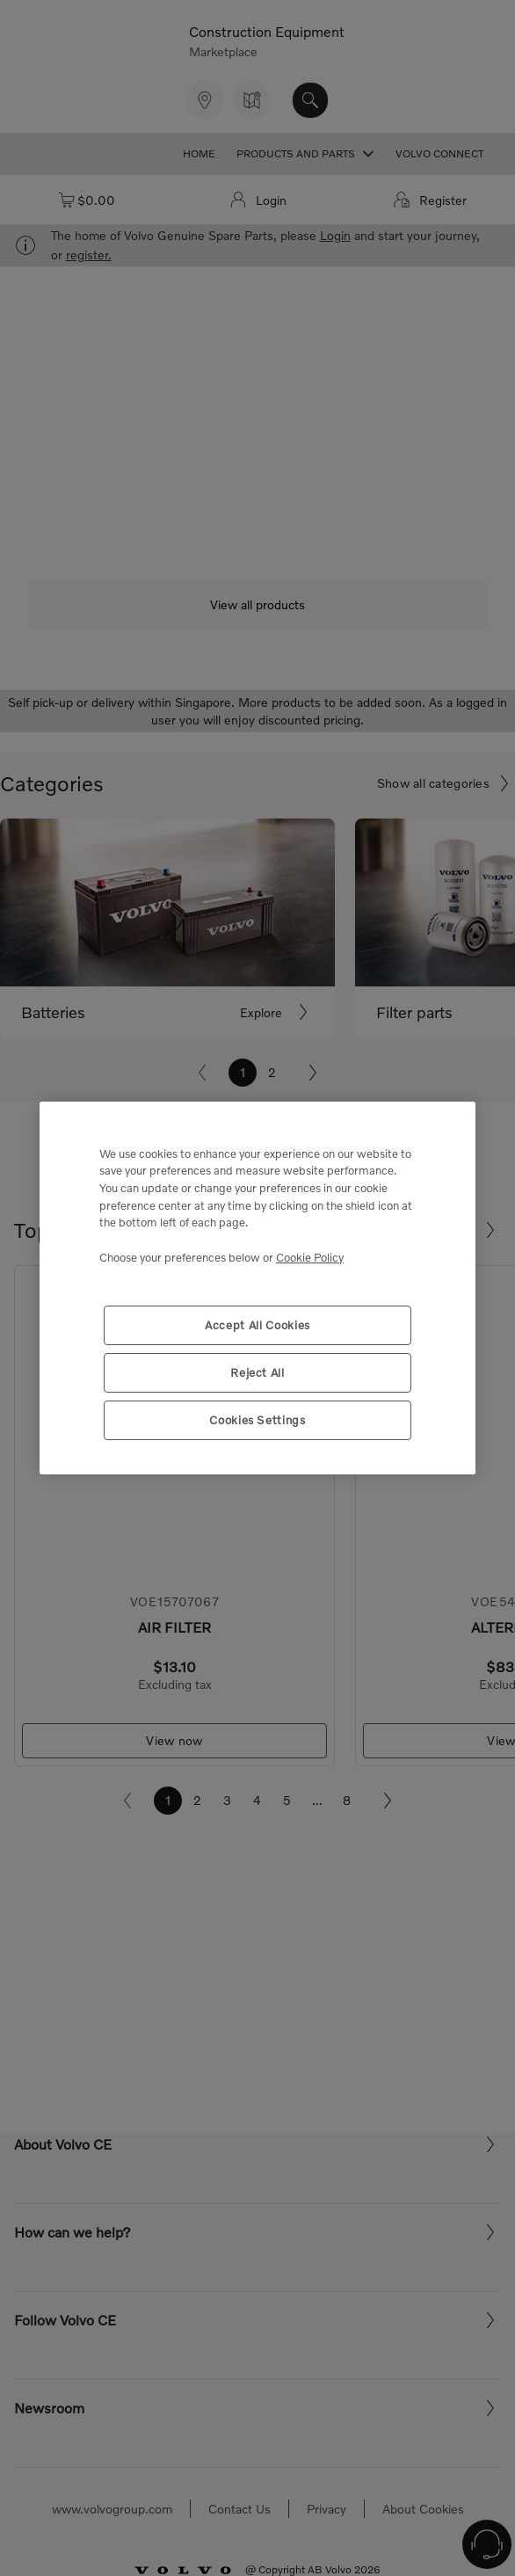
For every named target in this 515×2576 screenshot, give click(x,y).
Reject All (257, 1372)
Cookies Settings (257, 1420)
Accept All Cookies (257, 1325)
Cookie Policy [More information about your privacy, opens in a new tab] (310, 1257)
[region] (257, 1288)
